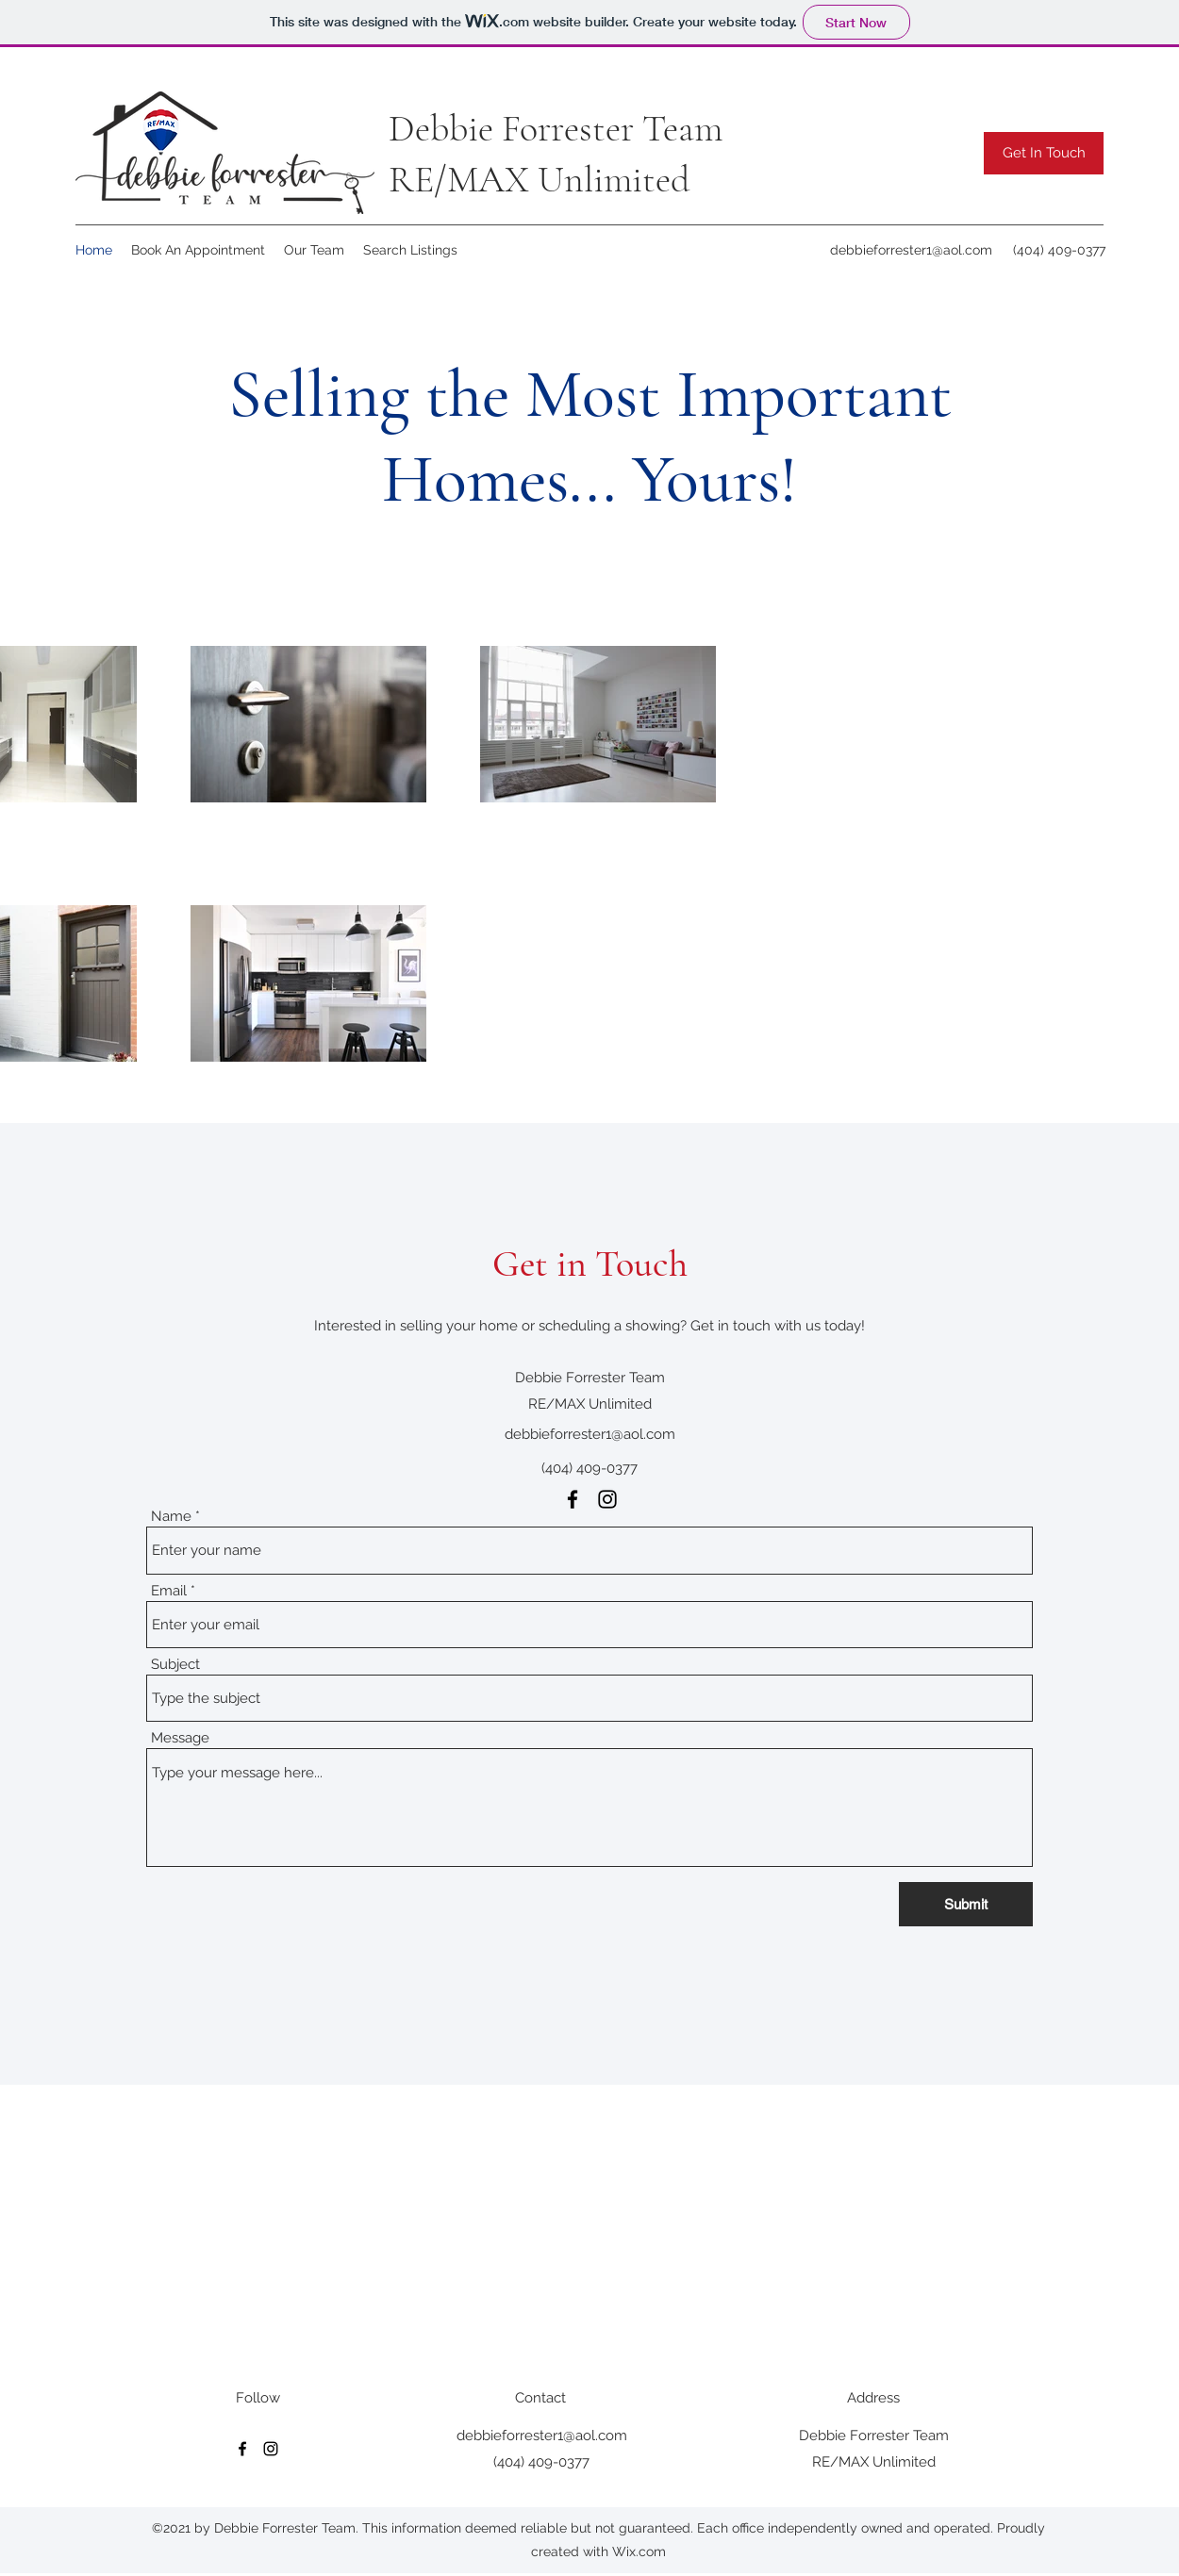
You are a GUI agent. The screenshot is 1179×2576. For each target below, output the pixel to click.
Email (169, 1591)
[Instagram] (607, 1499)
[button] (1044, 153)
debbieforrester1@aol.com (911, 249)
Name (171, 1517)
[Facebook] (572, 1499)
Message (180, 1738)
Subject (175, 1665)
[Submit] (966, 1904)
